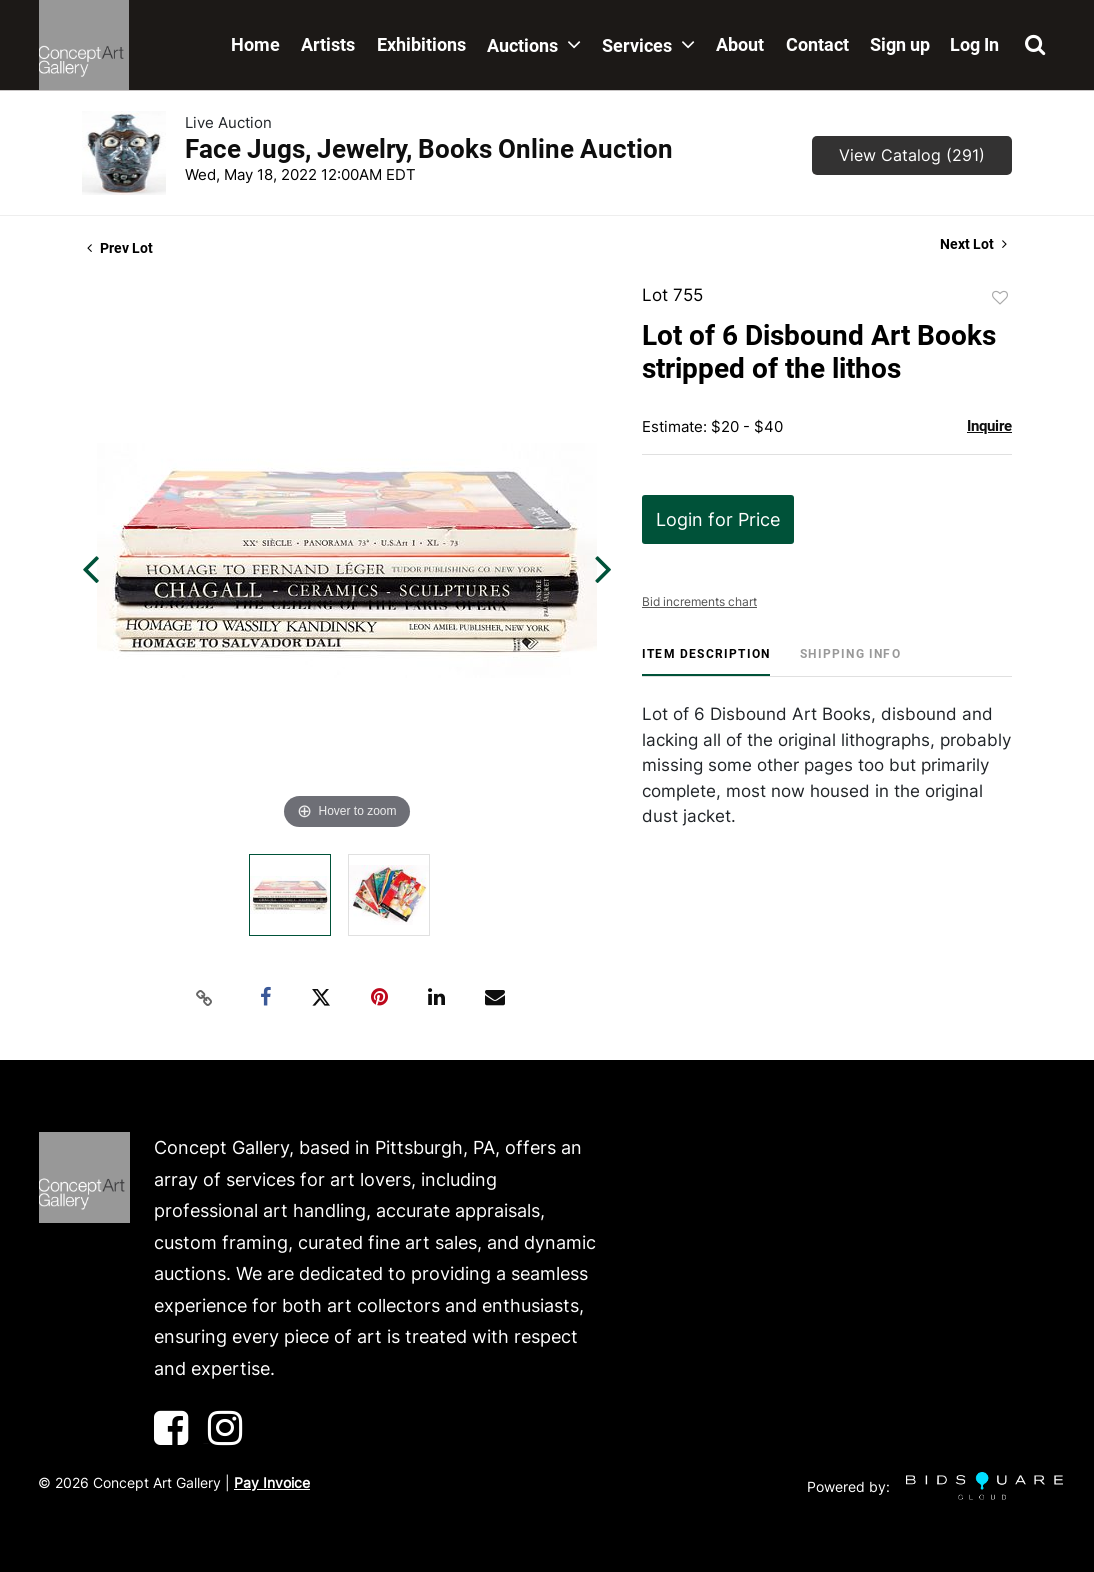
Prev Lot (120, 248)
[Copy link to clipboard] (205, 998)
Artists (328, 44)
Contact (817, 44)
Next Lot (973, 244)
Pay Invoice (272, 1482)
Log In (974, 44)
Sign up (900, 44)
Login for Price (718, 519)
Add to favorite (1000, 298)
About (740, 44)
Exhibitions (421, 44)
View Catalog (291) (912, 155)
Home (255, 44)
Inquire (989, 426)
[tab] (706, 661)
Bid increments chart (699, 601)
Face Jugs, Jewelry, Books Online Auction (429, 149)
